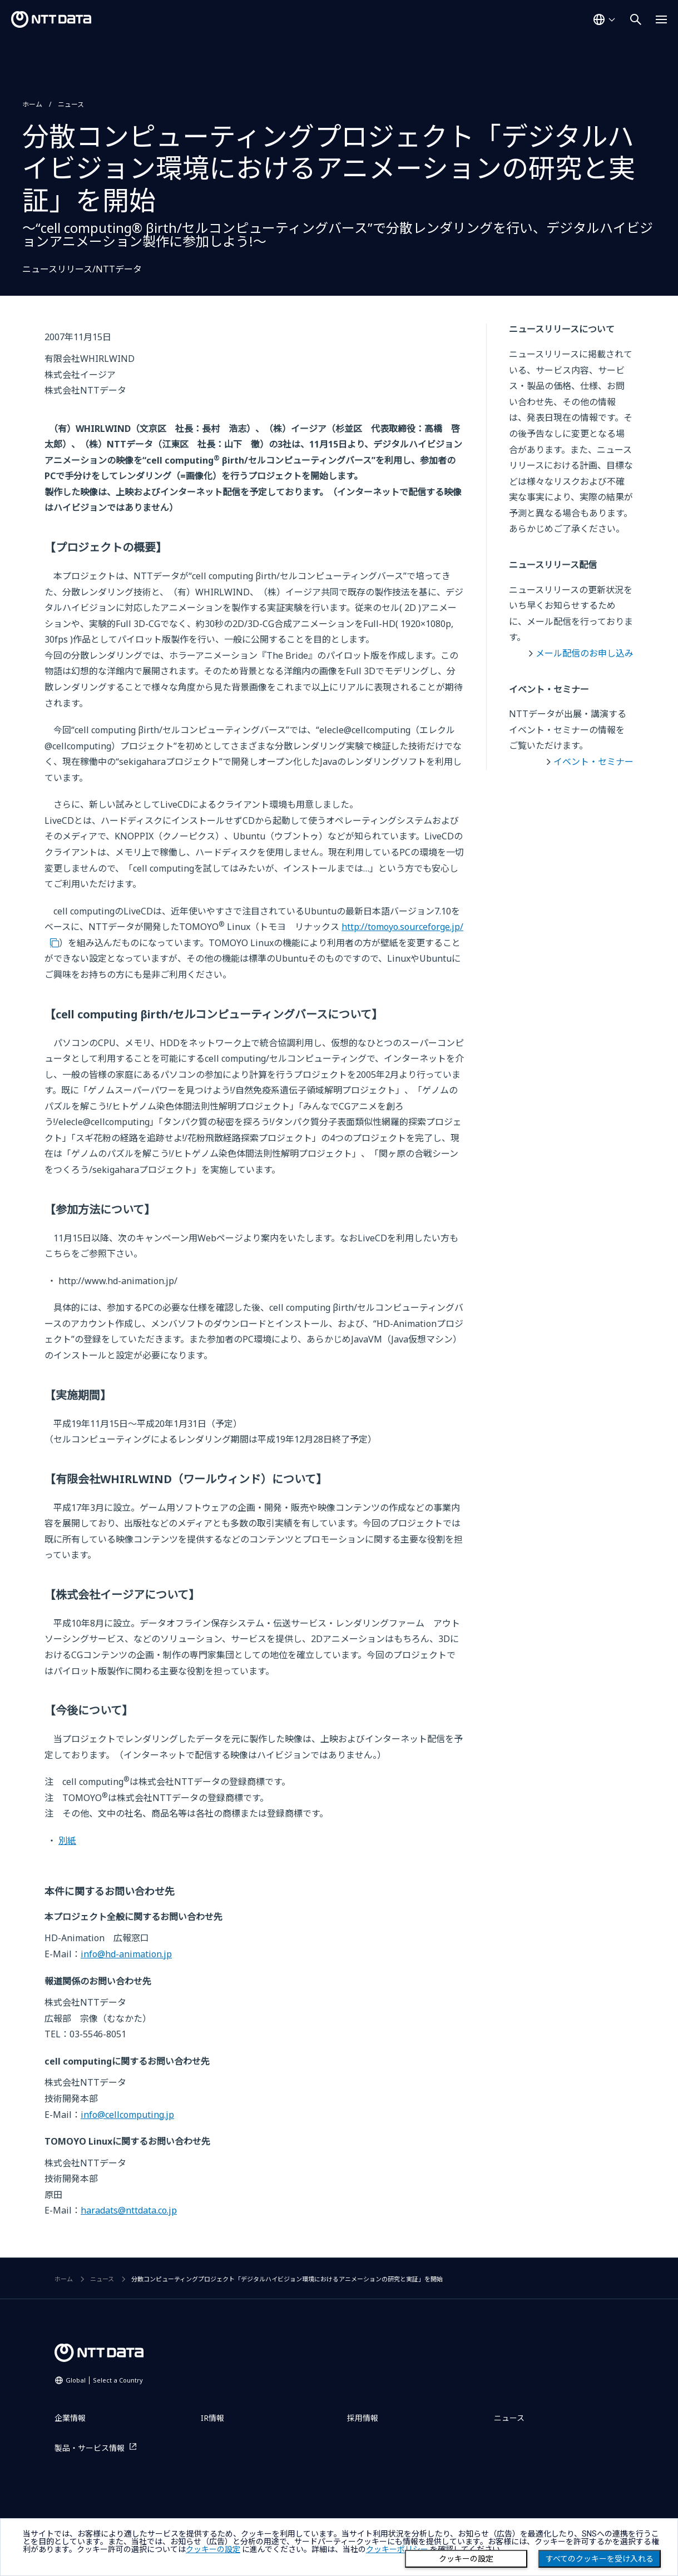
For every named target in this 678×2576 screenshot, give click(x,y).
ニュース (71, 104)
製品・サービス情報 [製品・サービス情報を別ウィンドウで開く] (90, 2448)
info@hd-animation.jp (126, 1954)
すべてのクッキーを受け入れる (600, 2558)
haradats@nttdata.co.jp (129, 2210)
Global (104, 2380)
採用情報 (362, 2418)
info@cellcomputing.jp (127, 2114)
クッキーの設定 (466, 2558)
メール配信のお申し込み (585, 653)
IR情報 (212, 2418)
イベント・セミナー (593, 761)
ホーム (32, 104)
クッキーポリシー (397, 2549)
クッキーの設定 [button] (213, 2549)
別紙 (67, 1840)
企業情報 (70, 2418)
